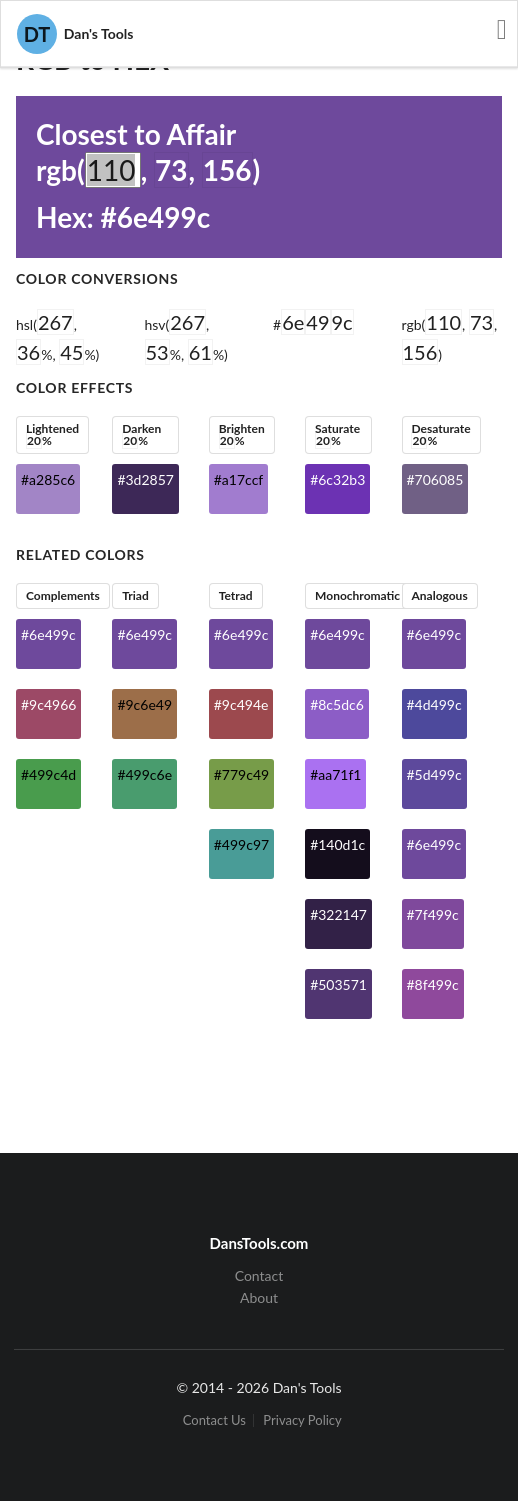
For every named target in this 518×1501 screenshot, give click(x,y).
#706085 (435, 479)
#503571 (338, 984)
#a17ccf (238, 479)
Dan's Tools (75, 34)
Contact (259, 1276)
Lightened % (52, 435)
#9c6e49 (144, 704)
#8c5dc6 (337, 704)
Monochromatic (357, 595)
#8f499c (433, 984)
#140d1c (337, 844)
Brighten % (242, 435)
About (259, 1297)
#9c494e (241, 704)
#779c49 (241, 774)
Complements (63, 595)
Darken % (141, 435)
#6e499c (48, 634)
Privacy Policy (302, 1420)
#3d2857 (145, 479)
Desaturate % (440, 435)
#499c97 (241, 844)
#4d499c (434, 704)
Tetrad (236, 595)
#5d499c (434, 774)
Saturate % (337, 435)
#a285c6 (48, 479)
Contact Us (214, 1420)
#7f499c (433, 914)
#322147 (338, 914)
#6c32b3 (337, 479)
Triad (135, 595)
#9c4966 (48, 704)
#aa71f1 (335, 774)
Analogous (439, 595)
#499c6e (144, 774)
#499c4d (48, 774)
